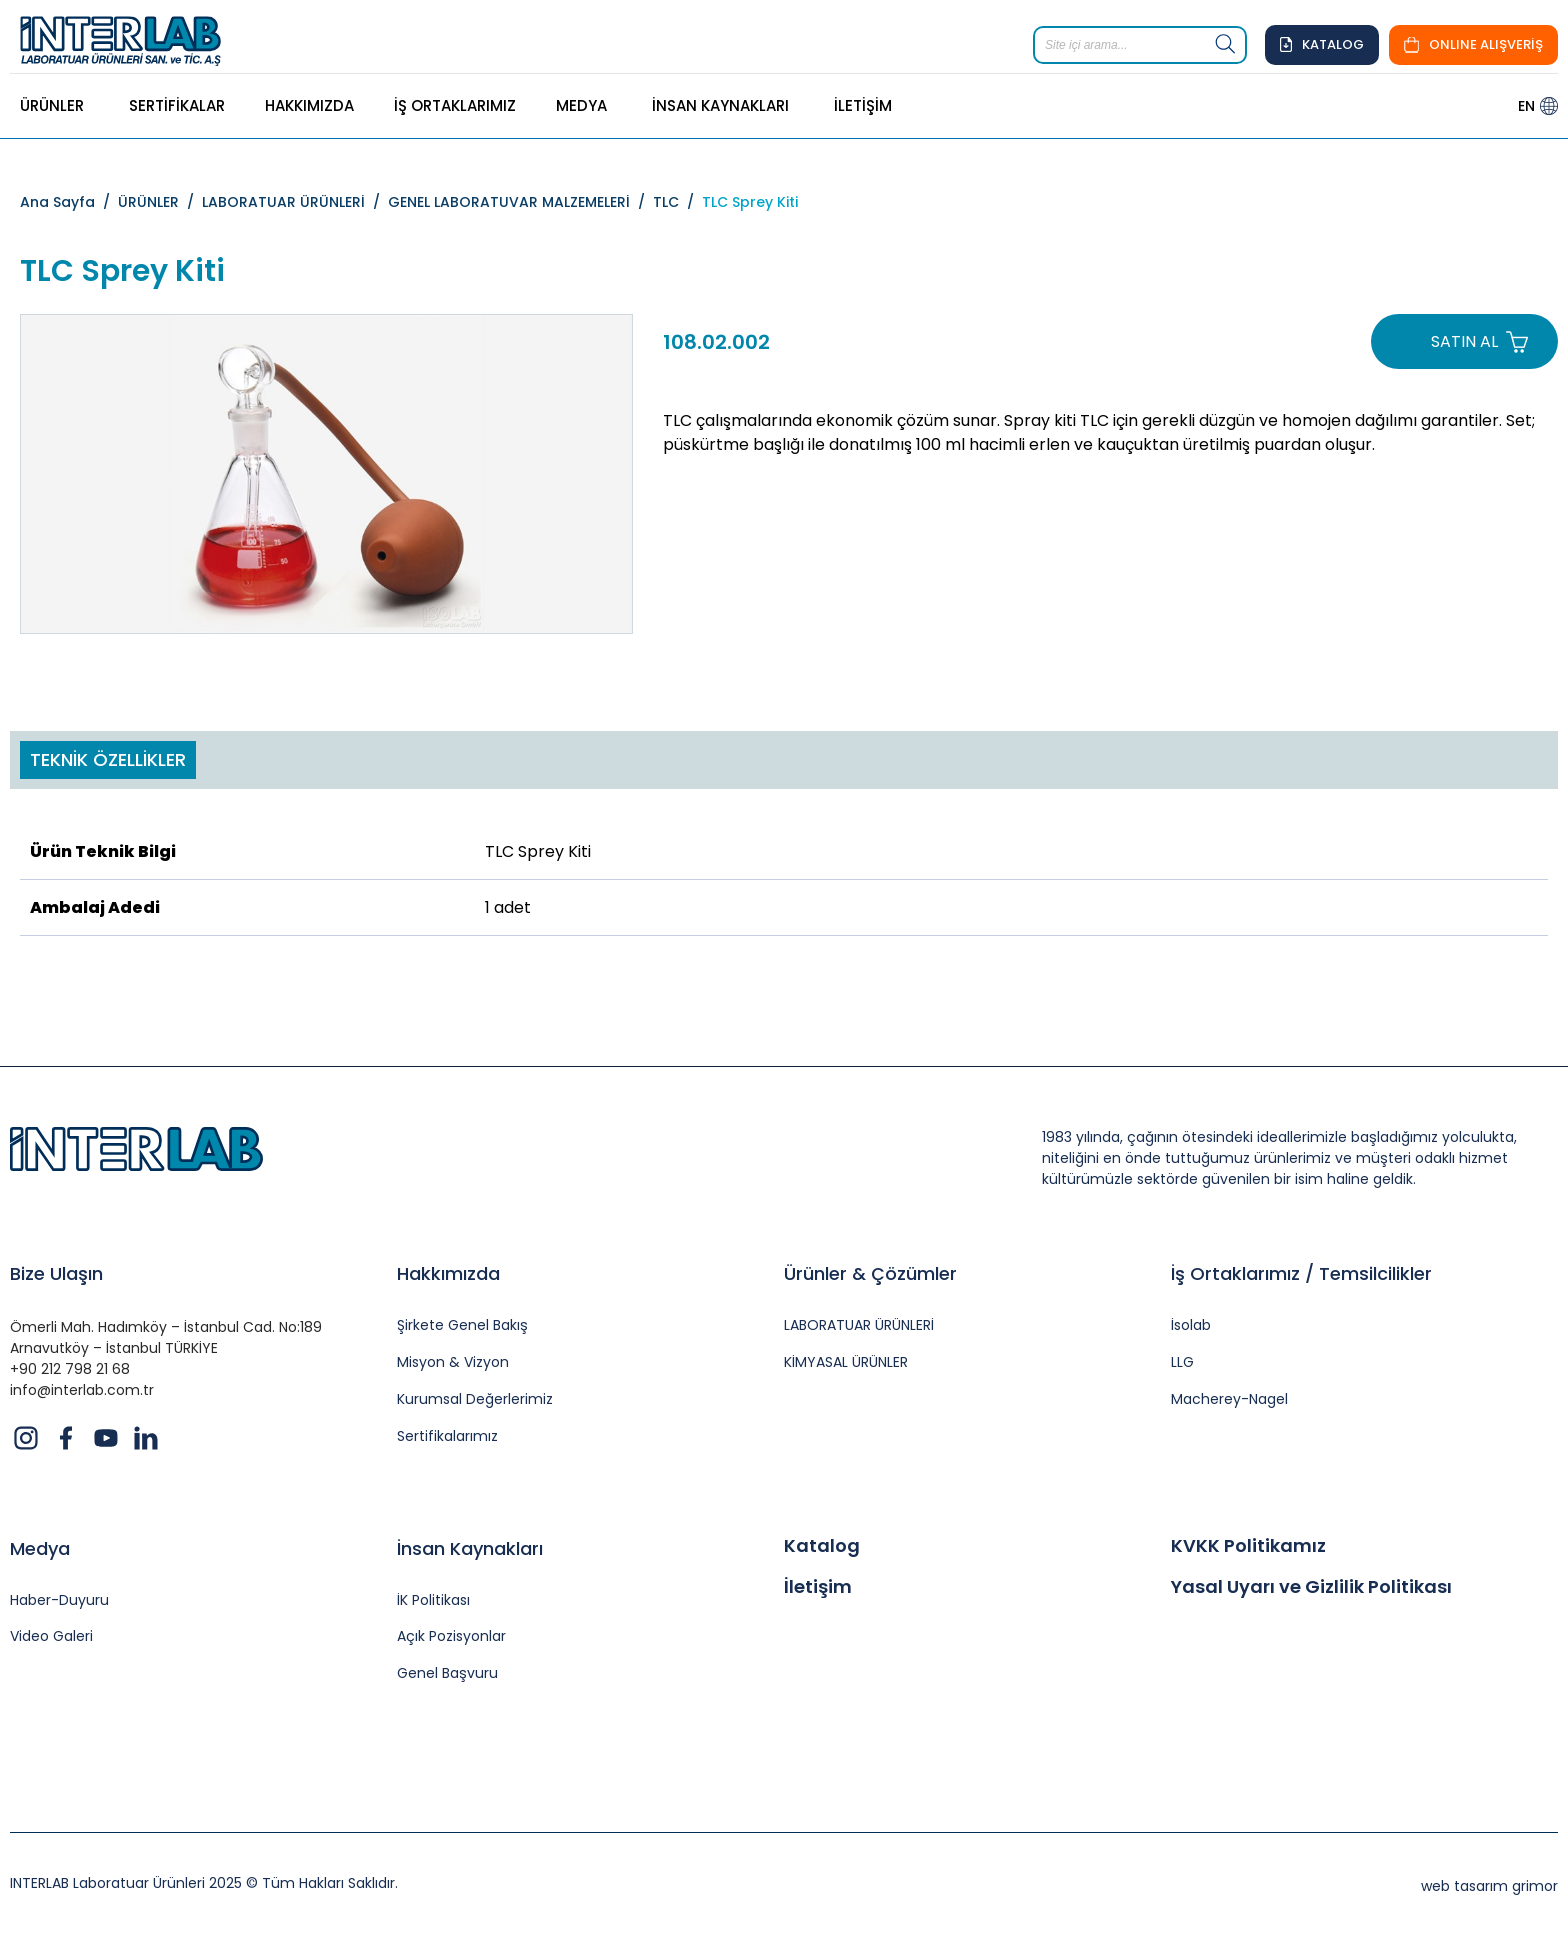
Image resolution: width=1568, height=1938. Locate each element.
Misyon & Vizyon (453, 1362)
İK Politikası (433, 1600)
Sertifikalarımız (447, 1436)
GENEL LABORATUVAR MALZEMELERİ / (520, 202)
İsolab (1191, 1325)
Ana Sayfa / (69, 202)
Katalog (822, 1546)
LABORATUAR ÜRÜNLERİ (859, 1325)
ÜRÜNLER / (160, 202)
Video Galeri (51, 1636)
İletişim (818, 1587)
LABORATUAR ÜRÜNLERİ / (295, 202)
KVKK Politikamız (1248, 1546)
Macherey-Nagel (1229, 1399)
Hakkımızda (448, 1273)
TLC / (677, 202)
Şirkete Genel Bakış (462, 1325)
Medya (40, 1548)
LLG (1182, 1362)
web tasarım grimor (1489, 1886)
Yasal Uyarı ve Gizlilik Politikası (1311, 1587)
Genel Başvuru (447, 1673)
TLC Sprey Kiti (750, 202)
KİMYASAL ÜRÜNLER (846, 1362)
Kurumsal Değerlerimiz (475, 1399)
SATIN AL (1464, 341)
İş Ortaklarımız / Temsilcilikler (1301, 1273)
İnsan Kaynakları (470, 1548)
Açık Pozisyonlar (451, 1636)
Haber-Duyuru (59, 1600)
